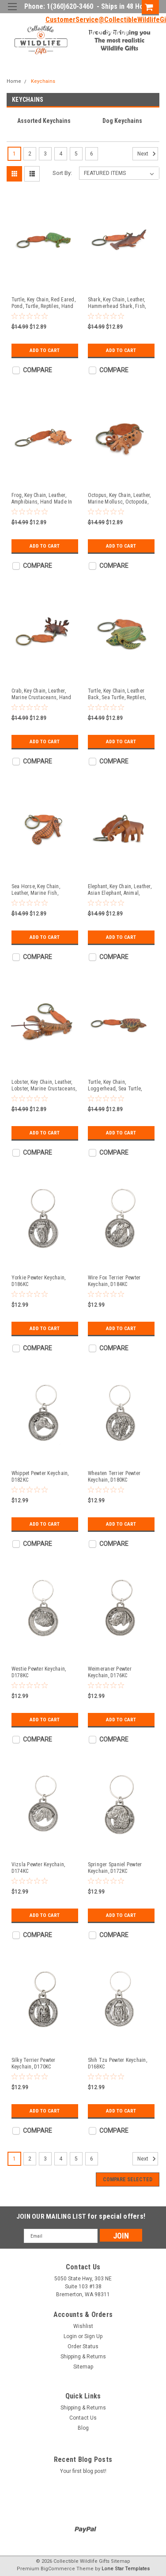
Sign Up (117, 32)
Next (147, 153)
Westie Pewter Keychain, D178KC (38, 1672)
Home (14, 81)
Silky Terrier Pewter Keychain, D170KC (33, 2063)
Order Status (83, 2346)
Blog (83, 2428)
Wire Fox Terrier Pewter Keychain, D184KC (114, 1281)
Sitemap (83, 2367)
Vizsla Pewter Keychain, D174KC (38, 1867)
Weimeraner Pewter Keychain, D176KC (110, 1672)
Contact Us (83, 2418)
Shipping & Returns (83, 2357)
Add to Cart (45, 350)
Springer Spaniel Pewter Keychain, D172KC (115, 1867)
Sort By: (62, 173)
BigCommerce (58, 2569)
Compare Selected (127, 2179)
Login (86, 32)
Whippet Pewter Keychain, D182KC (40, 1476)
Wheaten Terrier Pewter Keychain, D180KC (114, 1476)
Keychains (43, 81)
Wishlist (83, 2326)
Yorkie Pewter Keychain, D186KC (38, 1281)
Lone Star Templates (126, 2569)
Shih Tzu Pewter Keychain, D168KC (117, 2063)
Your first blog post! (83, 2471)
